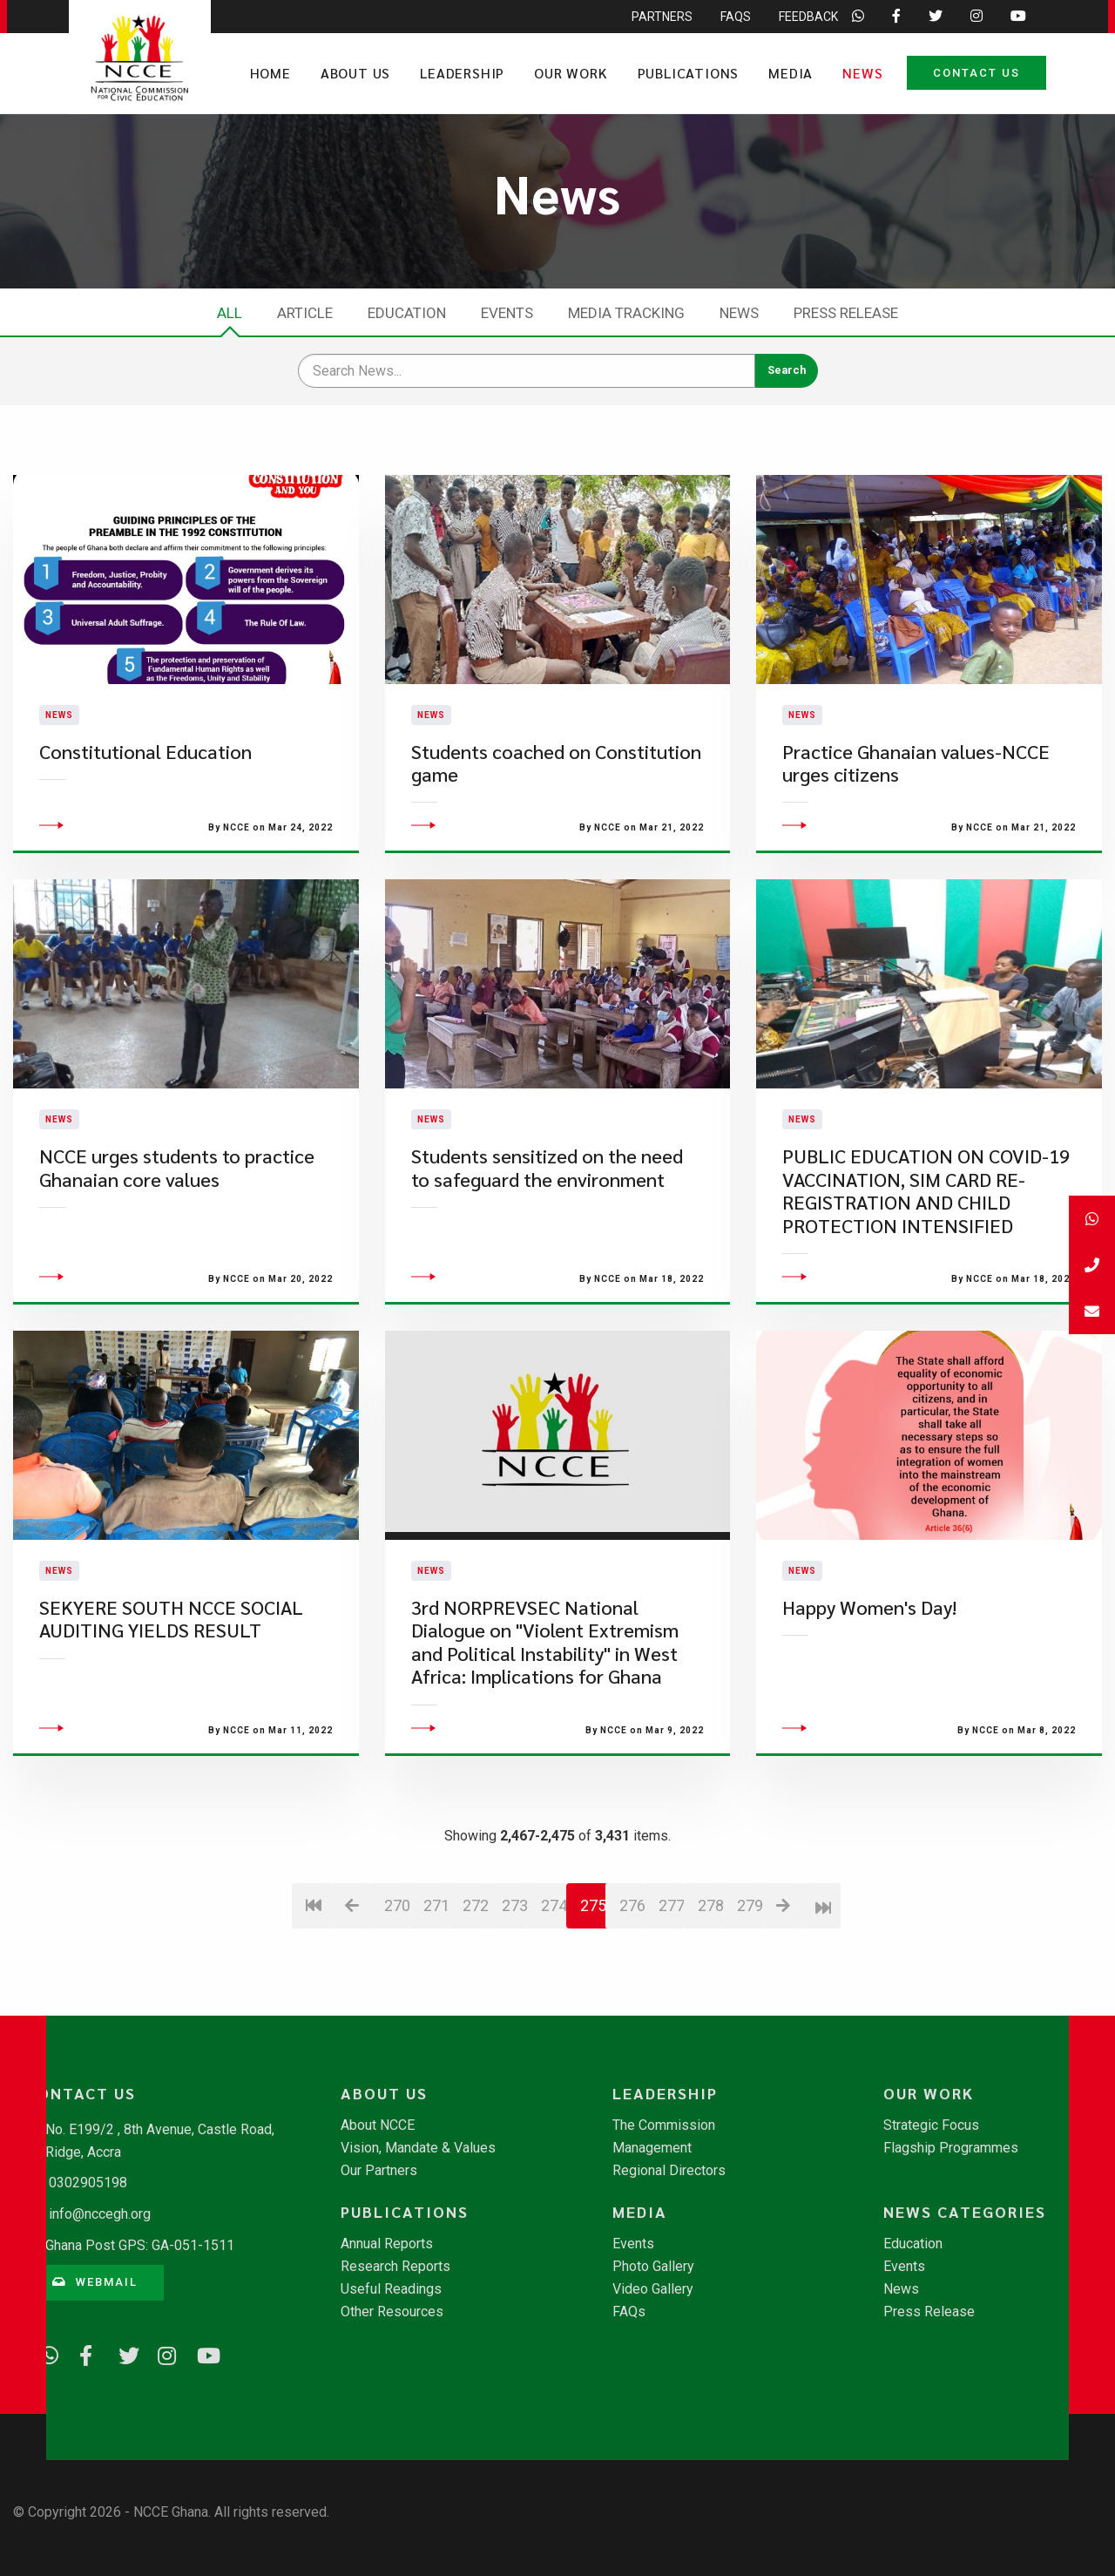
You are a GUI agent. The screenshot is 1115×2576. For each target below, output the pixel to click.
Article (305, 313)
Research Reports (395, 2267)
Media (790, 73)
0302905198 (88, 2182)
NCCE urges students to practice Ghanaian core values (176, 1184)
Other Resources (392, 2312)
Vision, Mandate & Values (418, 2148)
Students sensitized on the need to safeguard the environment (547, 1184)
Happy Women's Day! (869, 1624)
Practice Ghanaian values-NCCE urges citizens (916, 771)
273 (514, 1921)
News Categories (964, 2212)
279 (749, 1921)
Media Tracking (626, 313)
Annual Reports (387, 2244)
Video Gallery (652, 2289)
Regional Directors (669, 2171)
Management (652, 2148)
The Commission (663, 2125)
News (862, 73)
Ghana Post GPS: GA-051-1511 (139, 2245)
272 (475, 1921)
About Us (355, 73)
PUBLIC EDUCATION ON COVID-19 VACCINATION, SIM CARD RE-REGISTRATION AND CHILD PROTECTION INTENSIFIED (926, 1207)
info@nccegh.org (100, 2214)
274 (553, 1921)
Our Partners (379, 2171)
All (229, 313)
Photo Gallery (653, 2267)
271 (436, 1921)
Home (270, 73)
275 (593, 1921)
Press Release (846, 313)
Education (407, 313)
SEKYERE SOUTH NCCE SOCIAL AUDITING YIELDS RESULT (171, 1635)
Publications (689, 73)
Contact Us (976, 72)
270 (396, 1921)
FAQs (628, 2312)
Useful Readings (391, 2289)
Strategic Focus (931, 2125)
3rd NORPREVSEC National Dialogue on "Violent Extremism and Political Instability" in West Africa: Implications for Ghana (545, 1658)
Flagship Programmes (950, 2148)
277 (671, 1921)
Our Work (570, 73)
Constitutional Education (145, 759)
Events (507, 313)
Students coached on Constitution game (556, 771)
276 (632, 1921)
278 (710, 1921)
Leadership (462, 73)
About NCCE (378, 2125)
